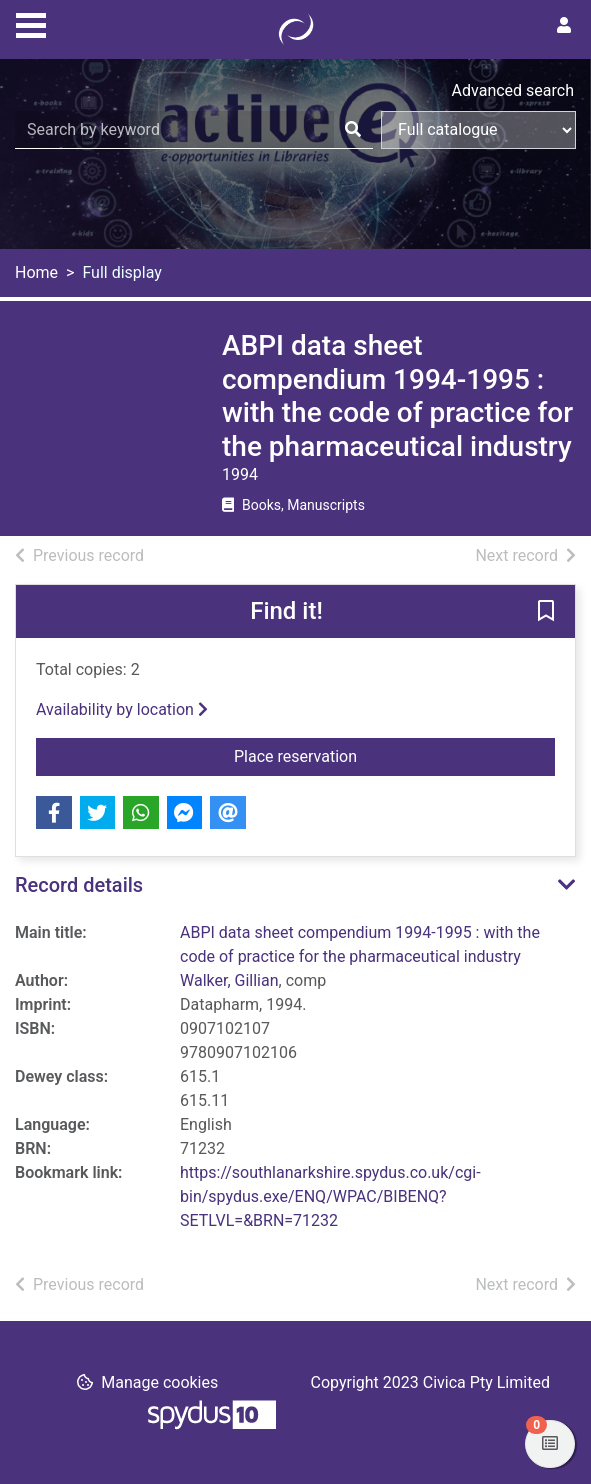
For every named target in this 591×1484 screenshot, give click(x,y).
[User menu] (564, 26)
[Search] (353, 130)
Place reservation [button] (394, 755)
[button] (546, 613)
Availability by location (122, 709)
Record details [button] (79, 885)
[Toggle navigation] (31, 23)
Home (36, 272)
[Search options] (478, 130)
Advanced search (513, 90)
